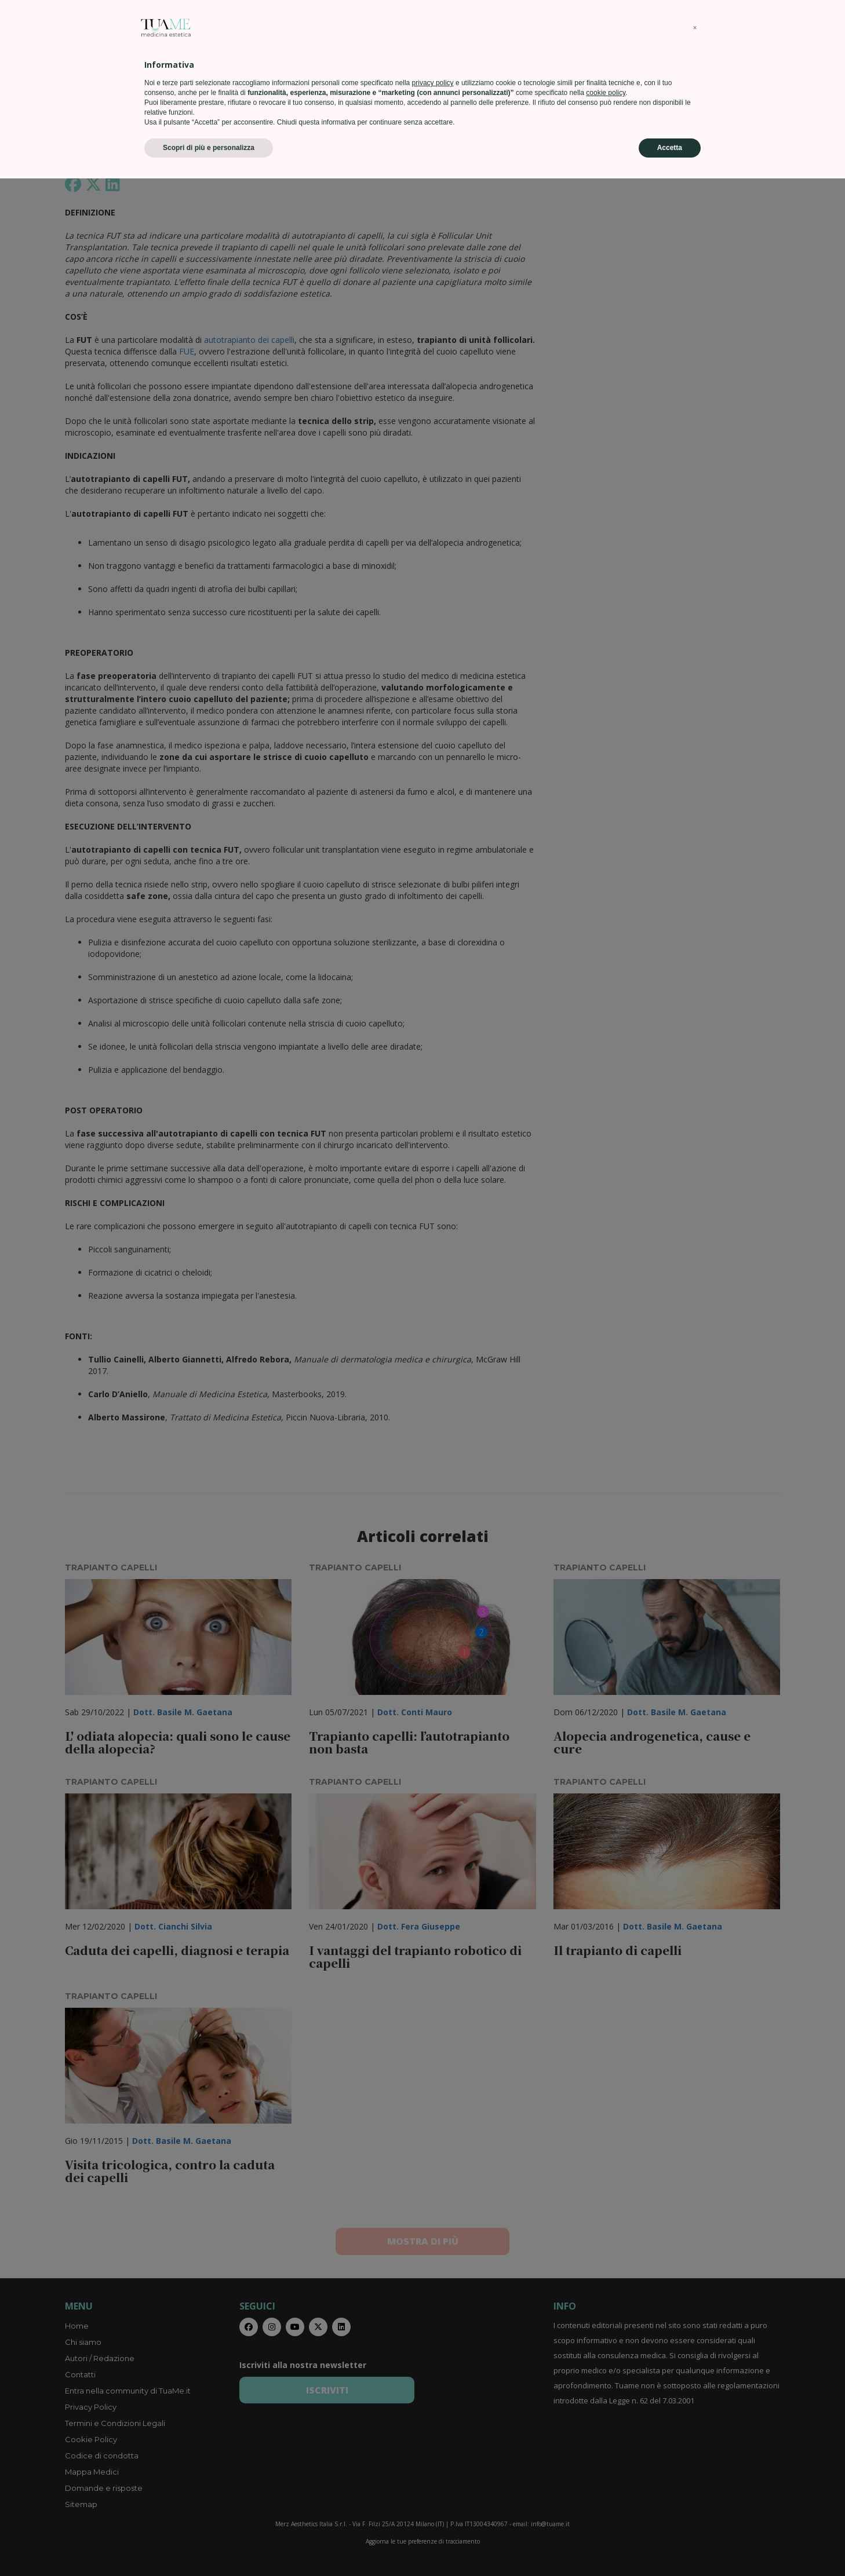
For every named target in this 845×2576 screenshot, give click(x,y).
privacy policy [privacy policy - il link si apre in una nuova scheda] (433, 2480)
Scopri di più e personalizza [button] (208, 2545)
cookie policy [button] (605, 2490)
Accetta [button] (669, 2545)
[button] (695, 2425)
